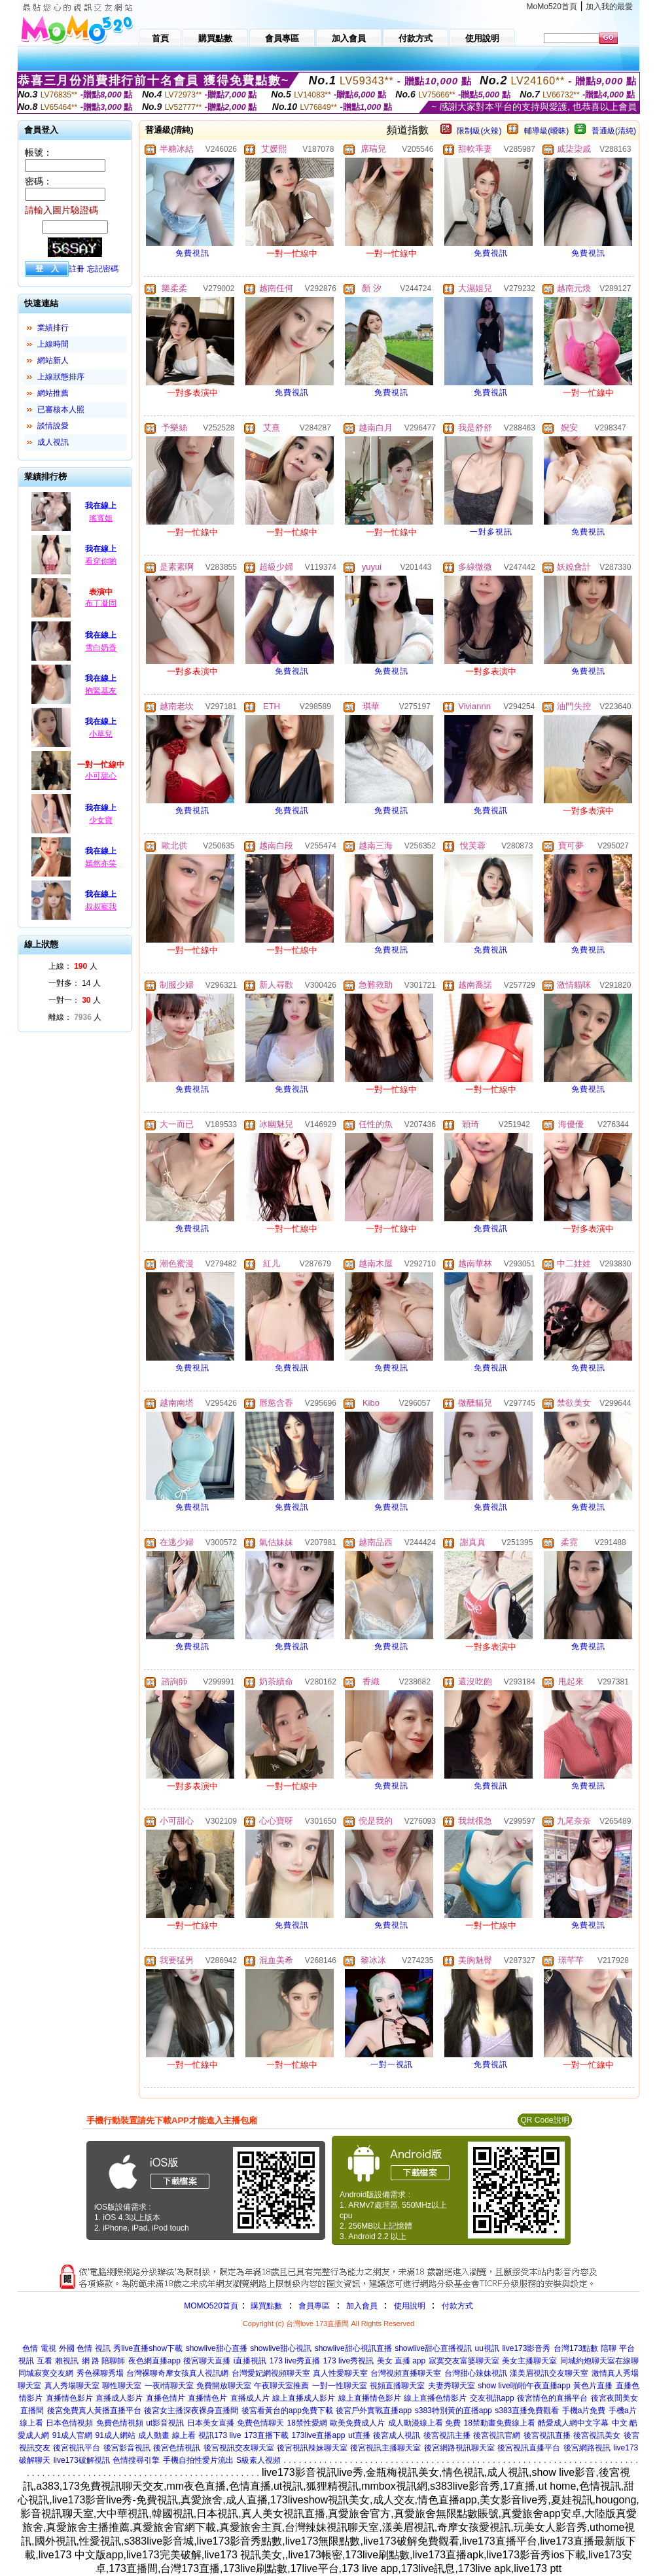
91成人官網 (72, 2435)
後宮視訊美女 (596, 2435)
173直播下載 (266, 2435)
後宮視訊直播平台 (528, 2447)
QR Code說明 (544, 2120)
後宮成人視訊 (396, 2435)
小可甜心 (100, 775)
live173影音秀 (526, 2348)
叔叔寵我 (100, 906)
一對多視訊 (491, 531)
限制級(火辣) (479, 130)
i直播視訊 (250, 2360)
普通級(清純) (614, 130)
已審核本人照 (60, 409)
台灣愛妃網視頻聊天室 (271, 2373)
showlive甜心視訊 (280, 2348)
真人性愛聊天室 (340, 2373)
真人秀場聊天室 (71, 2385)
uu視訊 (487, 2348)
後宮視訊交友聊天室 (239, 2447)
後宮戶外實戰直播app (374, 2410)
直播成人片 (250, 2398)
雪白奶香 (100, 647)
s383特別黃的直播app (453, 2410)
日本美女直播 (210, 2423)
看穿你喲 (100, 561)
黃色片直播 (593, 2385)
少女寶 (101, 820)
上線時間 (53, 344)
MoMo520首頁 (552, 6)
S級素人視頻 (258, 2460)
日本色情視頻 (69, 2423)
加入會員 (362, 2305)
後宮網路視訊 (587, 2447)
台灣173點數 (576, 2348)
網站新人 (53, 360)
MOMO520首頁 (211, 2305)
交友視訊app (492, 2398)
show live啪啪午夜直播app (524, 2385)
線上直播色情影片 (435, 2398)
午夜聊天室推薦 (281, 2385)
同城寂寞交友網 (45, 2373)
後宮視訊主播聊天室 (385, 2447)
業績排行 (53, 327)
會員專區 (314, 2305)
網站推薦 (53, 393)
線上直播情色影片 (369, 2398)
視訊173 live (219, 2435)
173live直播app (318, 2435)
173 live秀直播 (295, 2360)
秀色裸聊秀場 (100, 2373)
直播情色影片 (69, 2398)
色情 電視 (39, 2348)
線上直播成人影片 (303, 2398)
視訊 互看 (35, 2360)
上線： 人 (73, 966)
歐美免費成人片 (357, 2423)
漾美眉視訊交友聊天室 (549, 2373)
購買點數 (265, 2305)
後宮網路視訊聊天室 (459, 2447)
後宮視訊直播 (547, 2435)
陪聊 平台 (617, 2348)
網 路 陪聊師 (104, 2360)
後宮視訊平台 (76, 2447)
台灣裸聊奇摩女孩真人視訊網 (177, 2373)
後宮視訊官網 (496, 2435)
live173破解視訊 (82, 2460)
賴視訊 (67, 2360)
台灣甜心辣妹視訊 (475, 2373)
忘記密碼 (102, 268)
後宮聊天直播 (206, 2360)
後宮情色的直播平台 (552, 2398)
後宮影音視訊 (127, 2447)
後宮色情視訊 (176, 2447)
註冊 (76, 268)
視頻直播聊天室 (397, 2385)
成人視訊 (53, 442)
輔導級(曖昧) (546, 130)
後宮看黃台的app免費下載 (287, 2410)
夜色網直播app (154, 2360)
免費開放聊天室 (223, 2385)
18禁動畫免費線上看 (499, 2423)
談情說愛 (53, 425)
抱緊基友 (100, 690)
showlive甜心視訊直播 (353, 2348)
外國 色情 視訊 (85, 2348)
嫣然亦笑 (100, 863)
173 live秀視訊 (348, 2360)
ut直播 (359, 2435)
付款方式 (457, 2305)
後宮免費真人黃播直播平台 (94, 2410)
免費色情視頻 (119, 2423)
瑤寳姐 (101, 518)
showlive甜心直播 (216, 2348)
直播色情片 (165, 2398)
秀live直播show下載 (148, 2348)
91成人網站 (115, 2435)
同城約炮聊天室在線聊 (599, 2360)
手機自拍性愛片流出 (198, 2460)
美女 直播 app (401, 2360)
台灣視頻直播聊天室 (405, 2373)
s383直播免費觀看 (527, 2410)
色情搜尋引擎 (136, 2460)
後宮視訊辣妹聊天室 (312, 2447)
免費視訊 (192, 253)
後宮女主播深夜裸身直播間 (191, 2410)
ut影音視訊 (165, 2423)
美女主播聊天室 (529, 2360)
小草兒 (101, 734)
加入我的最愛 (609, 6)
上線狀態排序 (60, 376)
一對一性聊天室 (339, 2385)
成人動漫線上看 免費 (424, 2423)
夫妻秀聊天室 (451, 2385)
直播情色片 (207, 2398)
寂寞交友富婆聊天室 (464, 2360)
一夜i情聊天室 (169, 2385)
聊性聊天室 (121, 2385)
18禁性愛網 (307, 2423)
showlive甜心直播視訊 (433, 2348)
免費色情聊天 (260, 2423)
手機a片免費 (584, 2410)
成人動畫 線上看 (166, 2435)
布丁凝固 (100, 603)
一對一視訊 (391, 2064)
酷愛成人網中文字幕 (573, 2423)
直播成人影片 (119, 2398)
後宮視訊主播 (447, 2435)
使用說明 (409, 2305)
